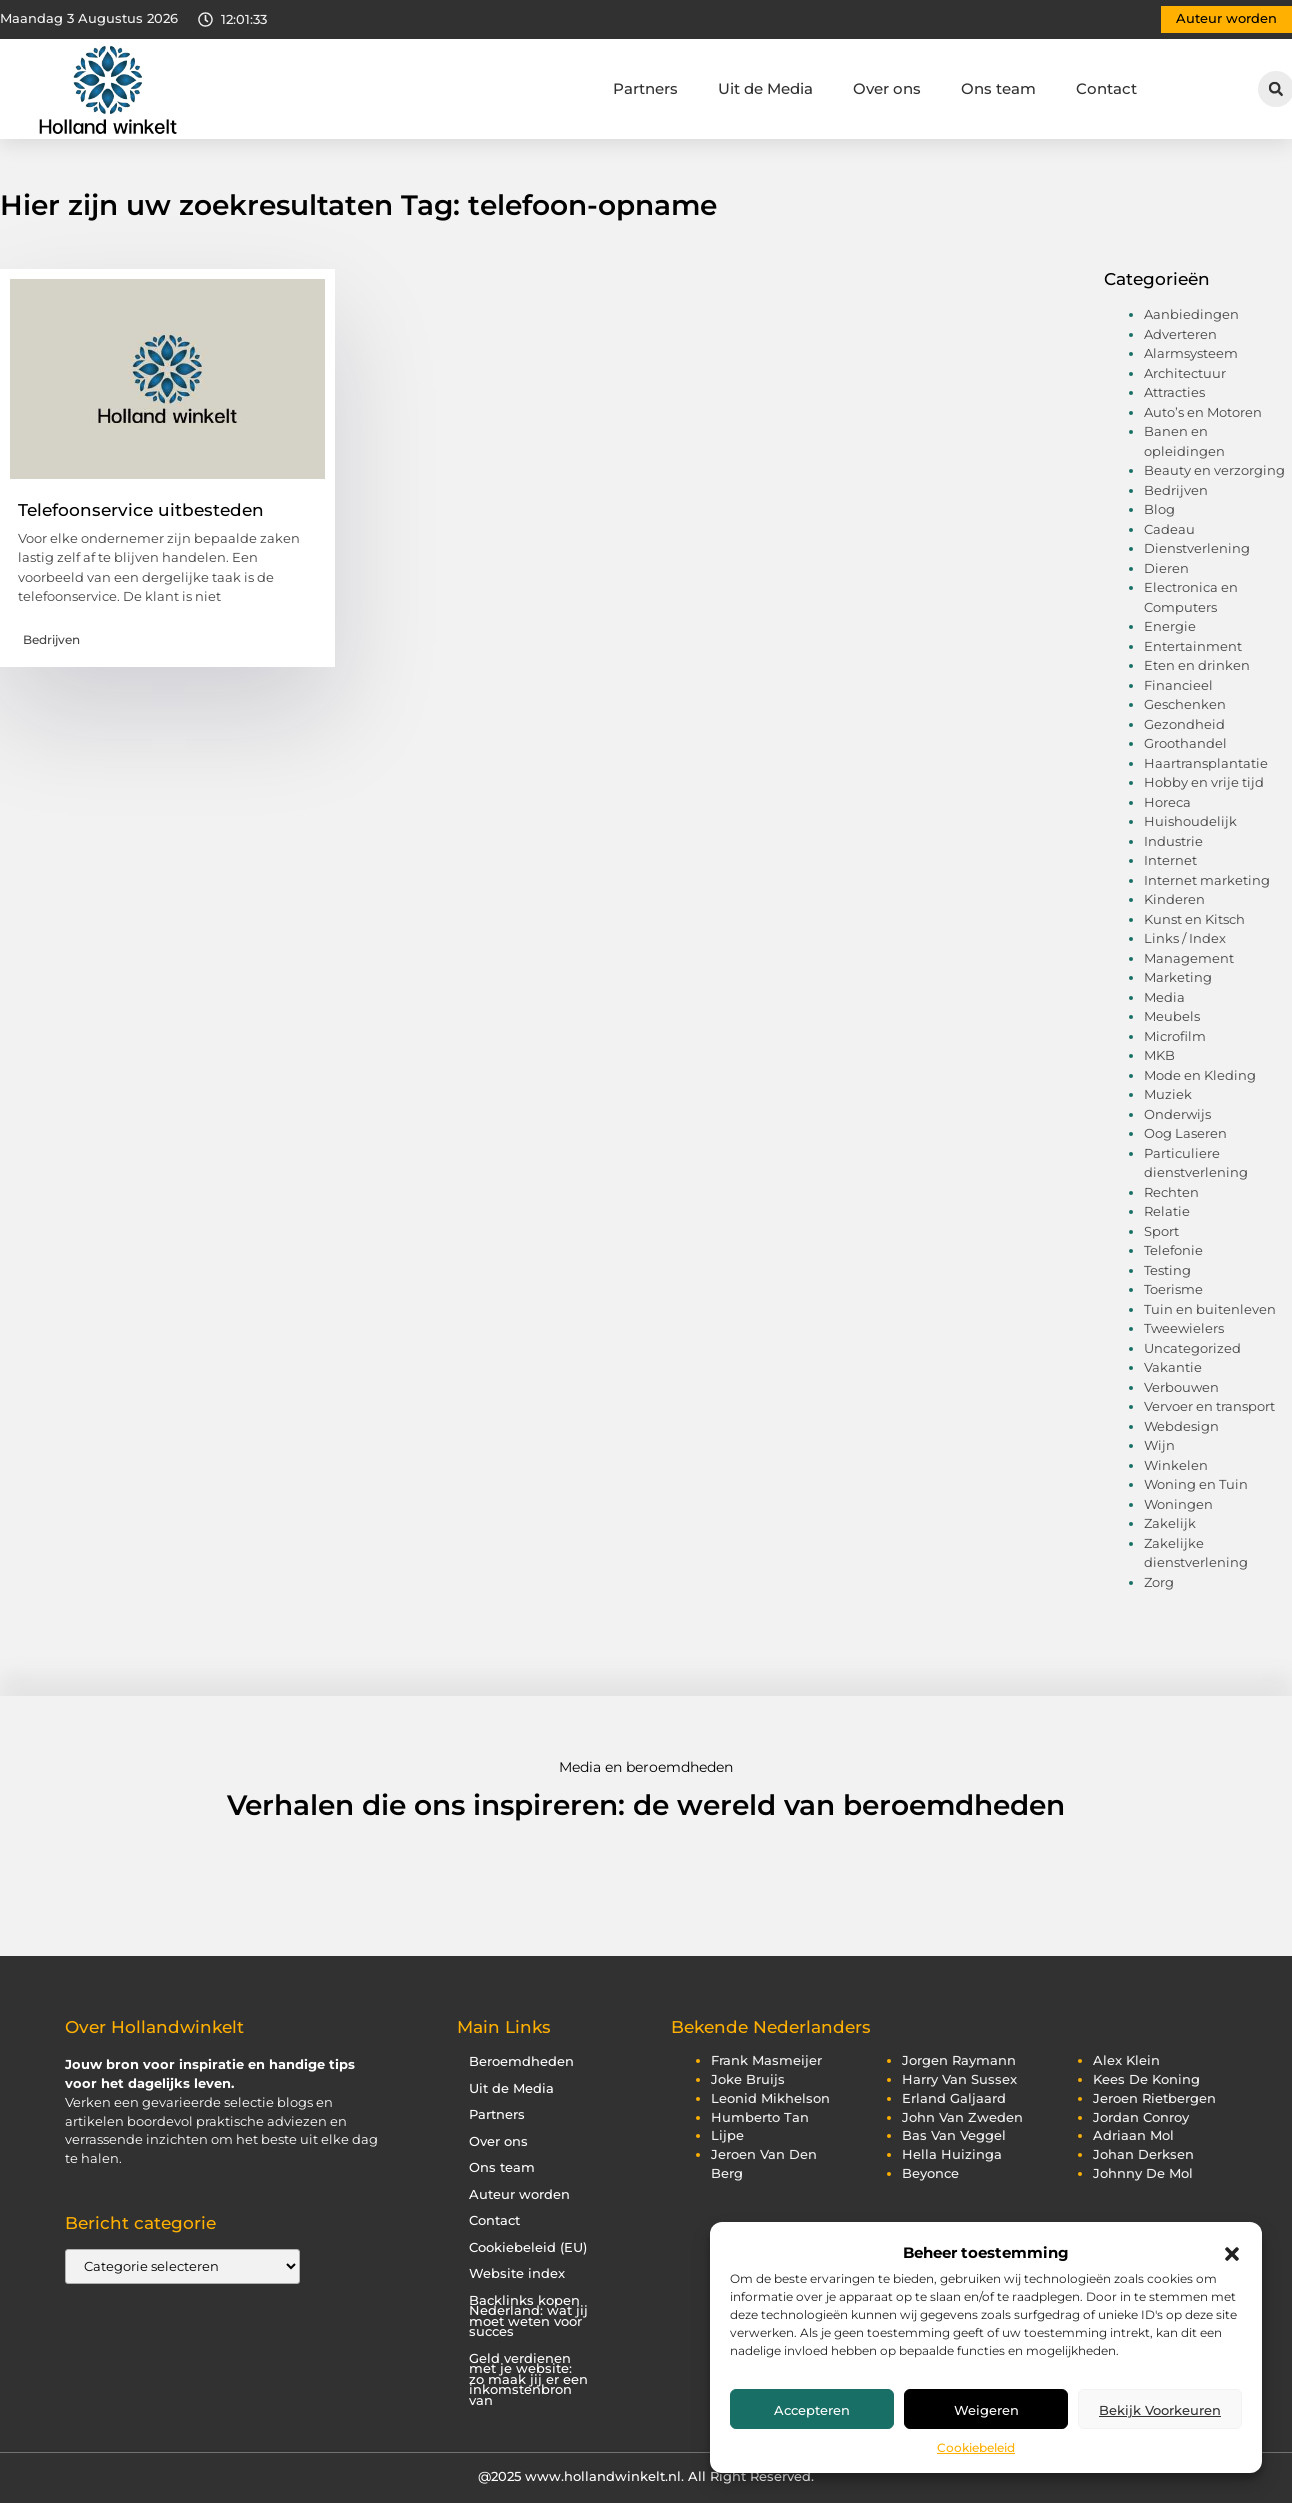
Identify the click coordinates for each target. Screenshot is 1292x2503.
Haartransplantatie (1206, 763)
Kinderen (1174, 899)
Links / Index (1185, 938)
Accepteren (812, 2410)
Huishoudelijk (1190, 821)
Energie (1170, 626)
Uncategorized (1192, 1348)
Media (1164, 997)
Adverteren (1180, 334)
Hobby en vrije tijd (1204, 782)
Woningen (1178, 1504)
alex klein (1126, 2060)
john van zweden (962, 2117)
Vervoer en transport (1209, 1406)
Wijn (1159, 1445)
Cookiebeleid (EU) (528, 2247)
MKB (1159, 1055)
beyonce (930, 2173)
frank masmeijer (766, 2060)
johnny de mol (1143, 2173)
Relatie (1167, 1211)
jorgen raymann (959, 2060)
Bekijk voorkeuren (1160, 2410)
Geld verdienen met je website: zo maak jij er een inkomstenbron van (528, 2379)
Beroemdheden (521, 2061)
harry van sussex (959, 2079)
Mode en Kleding (1200, 1075)
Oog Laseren (1185, 1133)
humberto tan (760, 2117)
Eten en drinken (1197, 665)
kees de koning (1146, 2079)
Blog (1159, 509)
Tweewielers (1184, 1328)
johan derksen (1143, 2154)
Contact (1106, 88)
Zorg (1159, 1582)
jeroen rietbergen (1154, 2098)
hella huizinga (952, 2154)
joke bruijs (748, 2079)
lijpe (727, 2135)
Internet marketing (1207, 880)
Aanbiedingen (1191, 314)
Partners (645, 88)
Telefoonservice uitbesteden (141, 510)
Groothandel (1185, 743)
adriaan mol (1133, 2135)
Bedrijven (51, 639)
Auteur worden (519, 2194)
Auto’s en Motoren (1203, 412)
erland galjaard (954, 2098)
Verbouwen (1181, 1387)
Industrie (1173, 841)
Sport (1161, 1231)
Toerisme (1173, 1289)
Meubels (1172, 1016)
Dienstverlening (1197, 548)
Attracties (1174, 392)
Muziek (1168, 1094)
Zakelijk (1170, 1523)
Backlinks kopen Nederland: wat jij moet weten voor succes (528, 2316)
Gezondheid (1184, 724)
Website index (517, 2273)
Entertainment (1193, 646)
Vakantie (1173, 1367)
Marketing (1178, 977)
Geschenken (1185, 704)
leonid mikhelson (770, 2098)
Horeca (1167, 802)
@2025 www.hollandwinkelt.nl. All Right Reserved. (646, 2476)
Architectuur (1185, 373)
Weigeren (986, 2410)
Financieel (1178, 685)
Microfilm (1175, 1036)
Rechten (1171, 1192)
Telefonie (1173, 1250)
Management (1189, 958)
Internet (1170, 860)
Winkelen (1176, 1465)
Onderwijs (1177, 1114)
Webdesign (1181, 1426)
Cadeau (1169, 529)
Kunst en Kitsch (1194, 919)
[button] (1232, 2254)
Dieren (1166, 568)
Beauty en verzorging (1214, 470)
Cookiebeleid (976, 2447)
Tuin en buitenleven (1210, 1309)
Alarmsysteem (1191, 353)
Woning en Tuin (1196, 1484)
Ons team (998, 88)
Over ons (887, 88)
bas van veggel (954, 2135)
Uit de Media (765, 88)
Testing (1167, 1270)
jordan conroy (1141, 2117)
